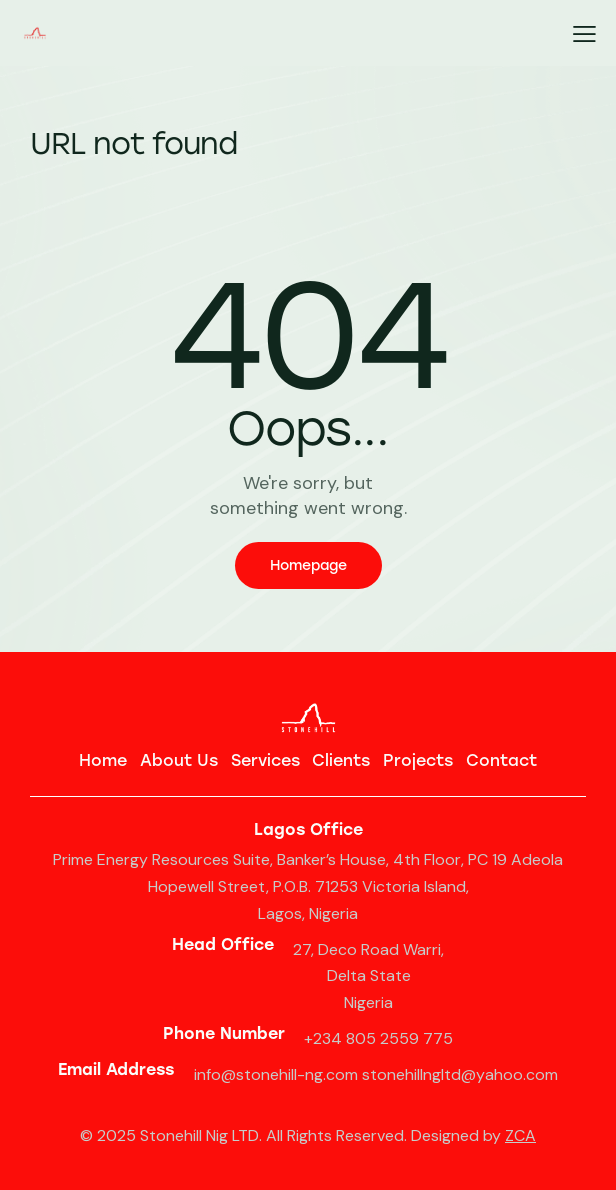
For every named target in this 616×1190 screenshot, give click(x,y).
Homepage (308, 565)
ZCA (520, 1135)
